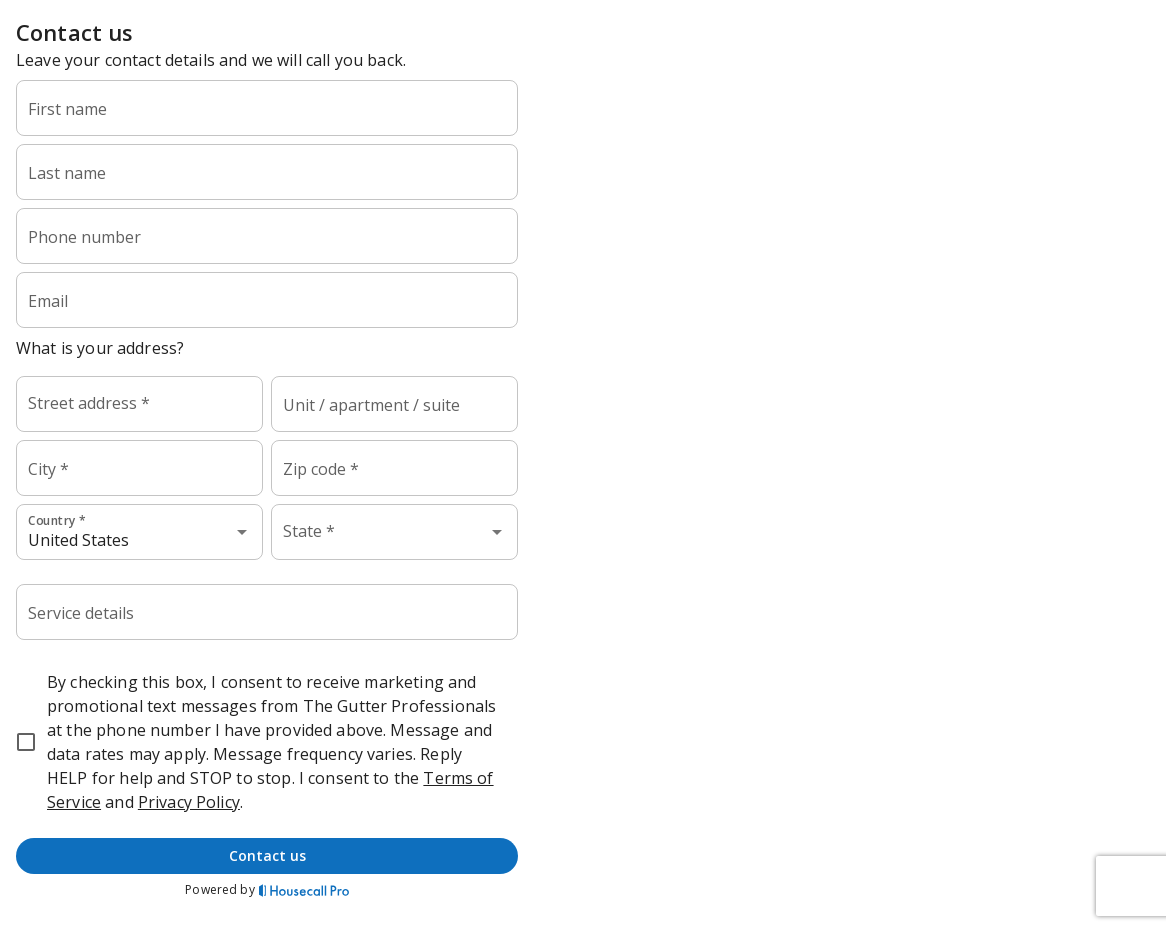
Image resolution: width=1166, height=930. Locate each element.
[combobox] (139, 404)
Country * (57, 521)
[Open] (242, 532)
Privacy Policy (189, 802)
